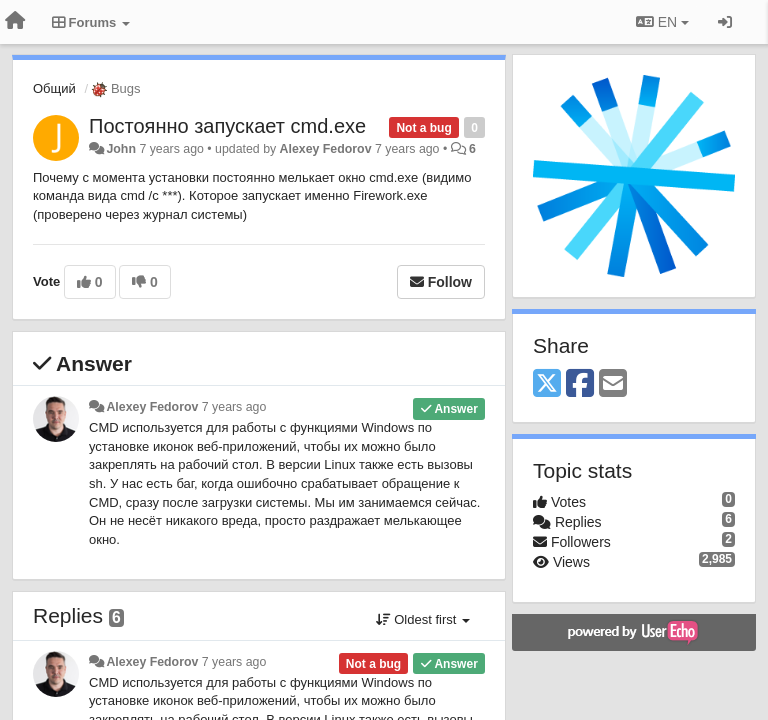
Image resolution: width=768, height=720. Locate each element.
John (121, 149)
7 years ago (234, 407)
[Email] (613, 384)
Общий (54, 88)
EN (662, 22)
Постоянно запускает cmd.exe (227, 126)
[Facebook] (580, 384)
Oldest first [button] (423, 619)
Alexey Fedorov (326, 149)
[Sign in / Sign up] (725, 22)
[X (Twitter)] (547, 384)
